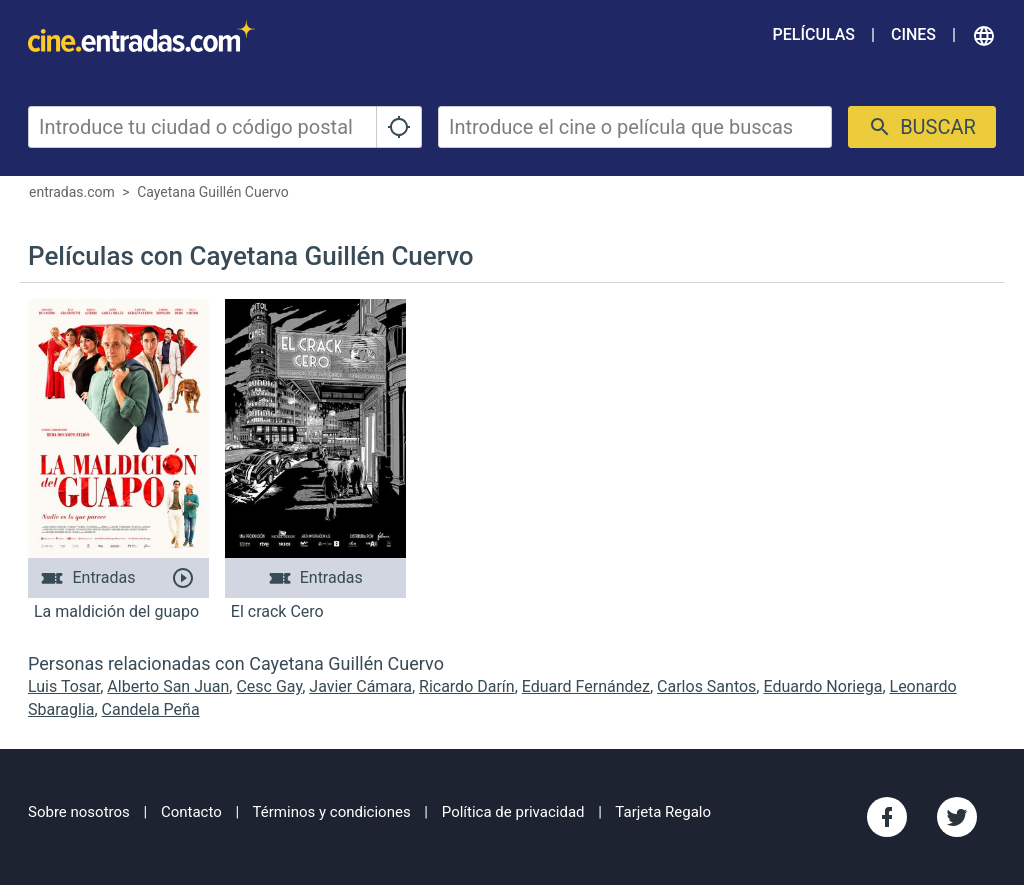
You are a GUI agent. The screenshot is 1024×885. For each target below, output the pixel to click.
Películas (814, 34)
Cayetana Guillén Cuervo (212, 192)
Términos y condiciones (332, 812)
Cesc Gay (269, 686)
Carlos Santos (706, 686)
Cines (913, 34)
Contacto (191, 812)
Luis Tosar (64, 686)
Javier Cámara (360, 686)
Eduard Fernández (586, 686)
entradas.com (72, 192)
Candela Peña (151, 709)
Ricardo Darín (467, 686)
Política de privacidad (513, 812)
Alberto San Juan (168, 686)
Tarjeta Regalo (663, 812)
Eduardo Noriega (822, 686)
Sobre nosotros (79, 812)
